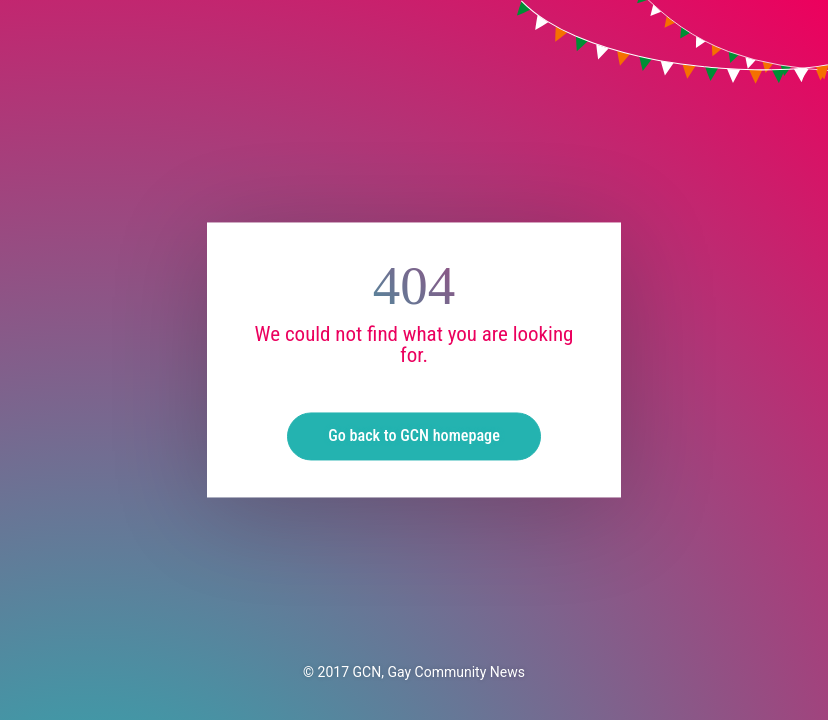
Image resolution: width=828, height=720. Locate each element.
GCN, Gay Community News (439, 672)
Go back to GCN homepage (414, 436)
